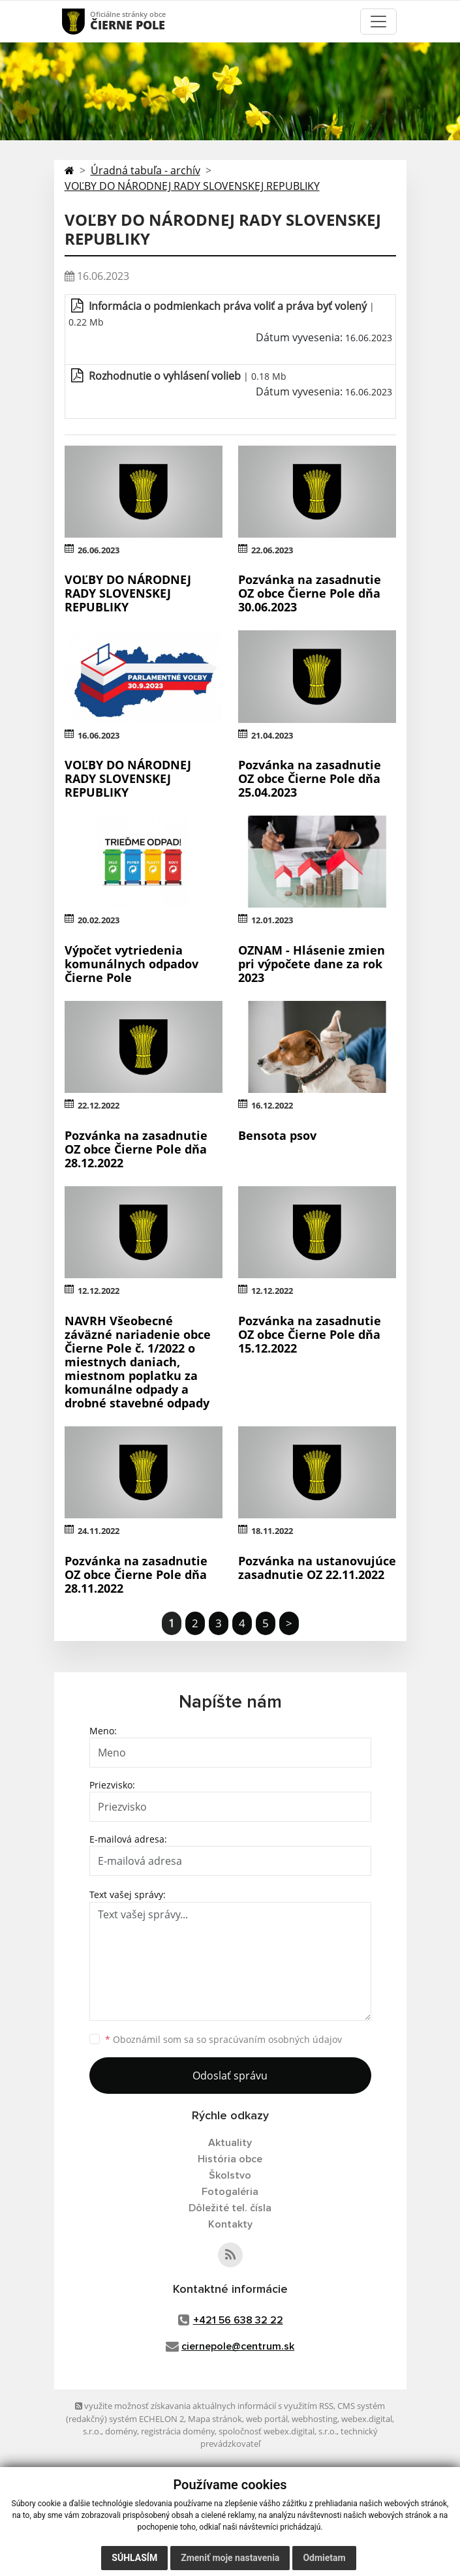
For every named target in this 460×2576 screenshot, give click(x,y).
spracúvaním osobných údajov (275, 2039)
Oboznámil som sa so (223, 2039)
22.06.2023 (272, 550)
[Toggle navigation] (378, 21)
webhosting (314, 2419)
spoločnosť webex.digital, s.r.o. (278, 2431)
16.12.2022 (272, 1105)
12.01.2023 (272, 920)
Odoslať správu (230, 2075)
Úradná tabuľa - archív (145, 170)
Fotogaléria (230, 2191)
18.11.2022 (272, 1531)
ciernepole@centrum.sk (237, 2346)
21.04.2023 (272, 735)
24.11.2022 (98, 1531)
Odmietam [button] (324, 2558)
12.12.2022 (98, 1290)
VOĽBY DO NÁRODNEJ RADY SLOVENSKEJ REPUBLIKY (192, 186)
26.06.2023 (98, 550)
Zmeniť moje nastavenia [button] (230, 2558)
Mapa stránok (215, 2419)
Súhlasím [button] (134, 2558)
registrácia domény (178, 2431)
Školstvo (230, 2175)
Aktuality (230, 2143)
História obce (230, 2159)
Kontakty (230, 2224)
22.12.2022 (98, 1105)
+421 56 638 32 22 (238, 2320)
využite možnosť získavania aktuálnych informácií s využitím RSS (204, 2406)
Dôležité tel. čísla (230, 2208)
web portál (267, 2419)
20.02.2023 (98, 920)
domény (121, 2431)
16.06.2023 (98, 735)
